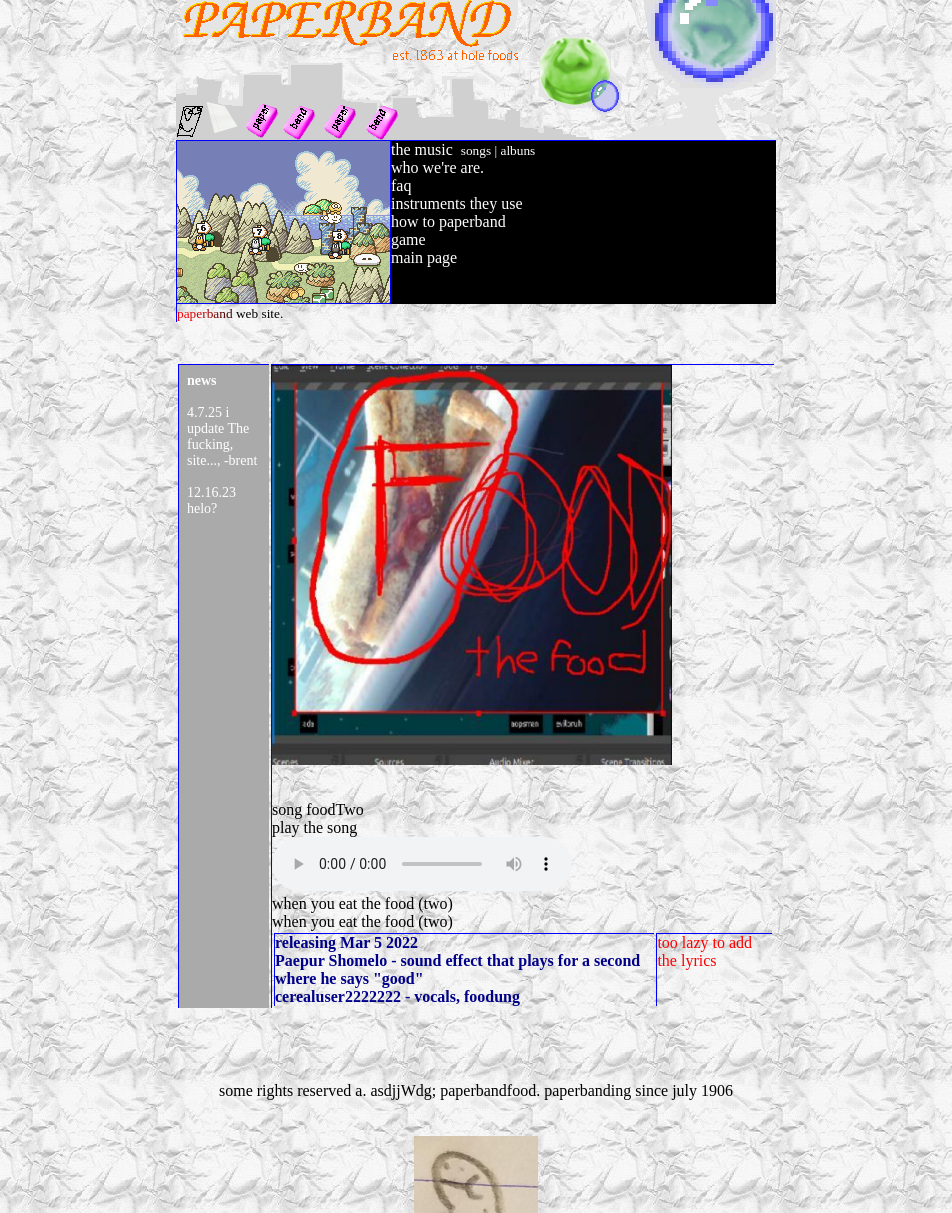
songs (476, 150)
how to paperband (448, 221)
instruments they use (457, 203)
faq (401, 185)
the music (422, 149)
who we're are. (437, 167)
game (408, 239)
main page (424, 257)
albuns (517, 150)
